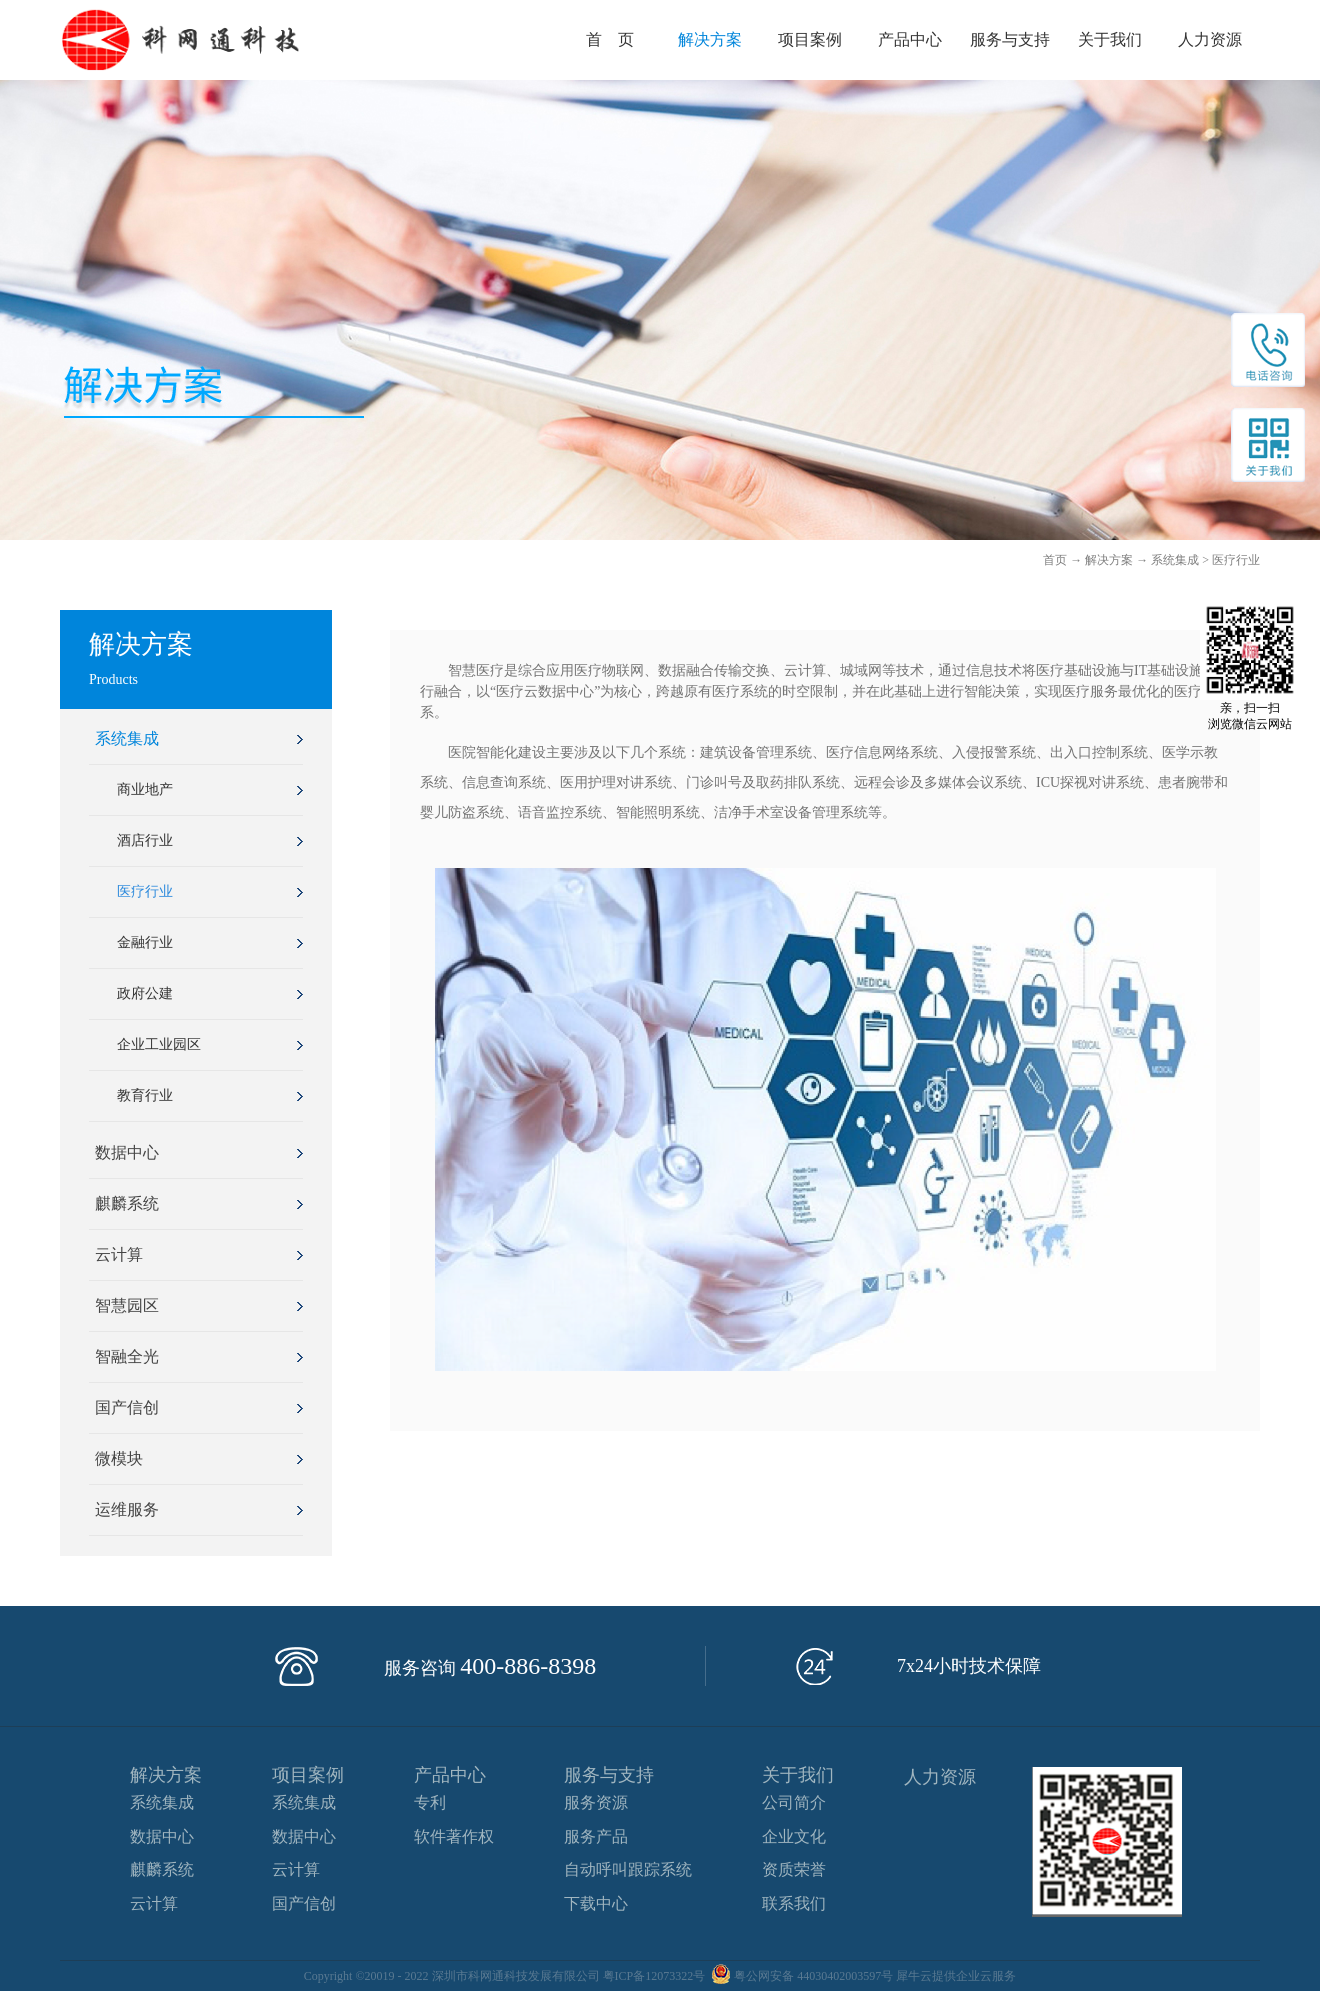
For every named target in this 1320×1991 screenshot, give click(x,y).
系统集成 (1175, 560)
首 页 (610, 39)
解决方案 (1109, 560)
